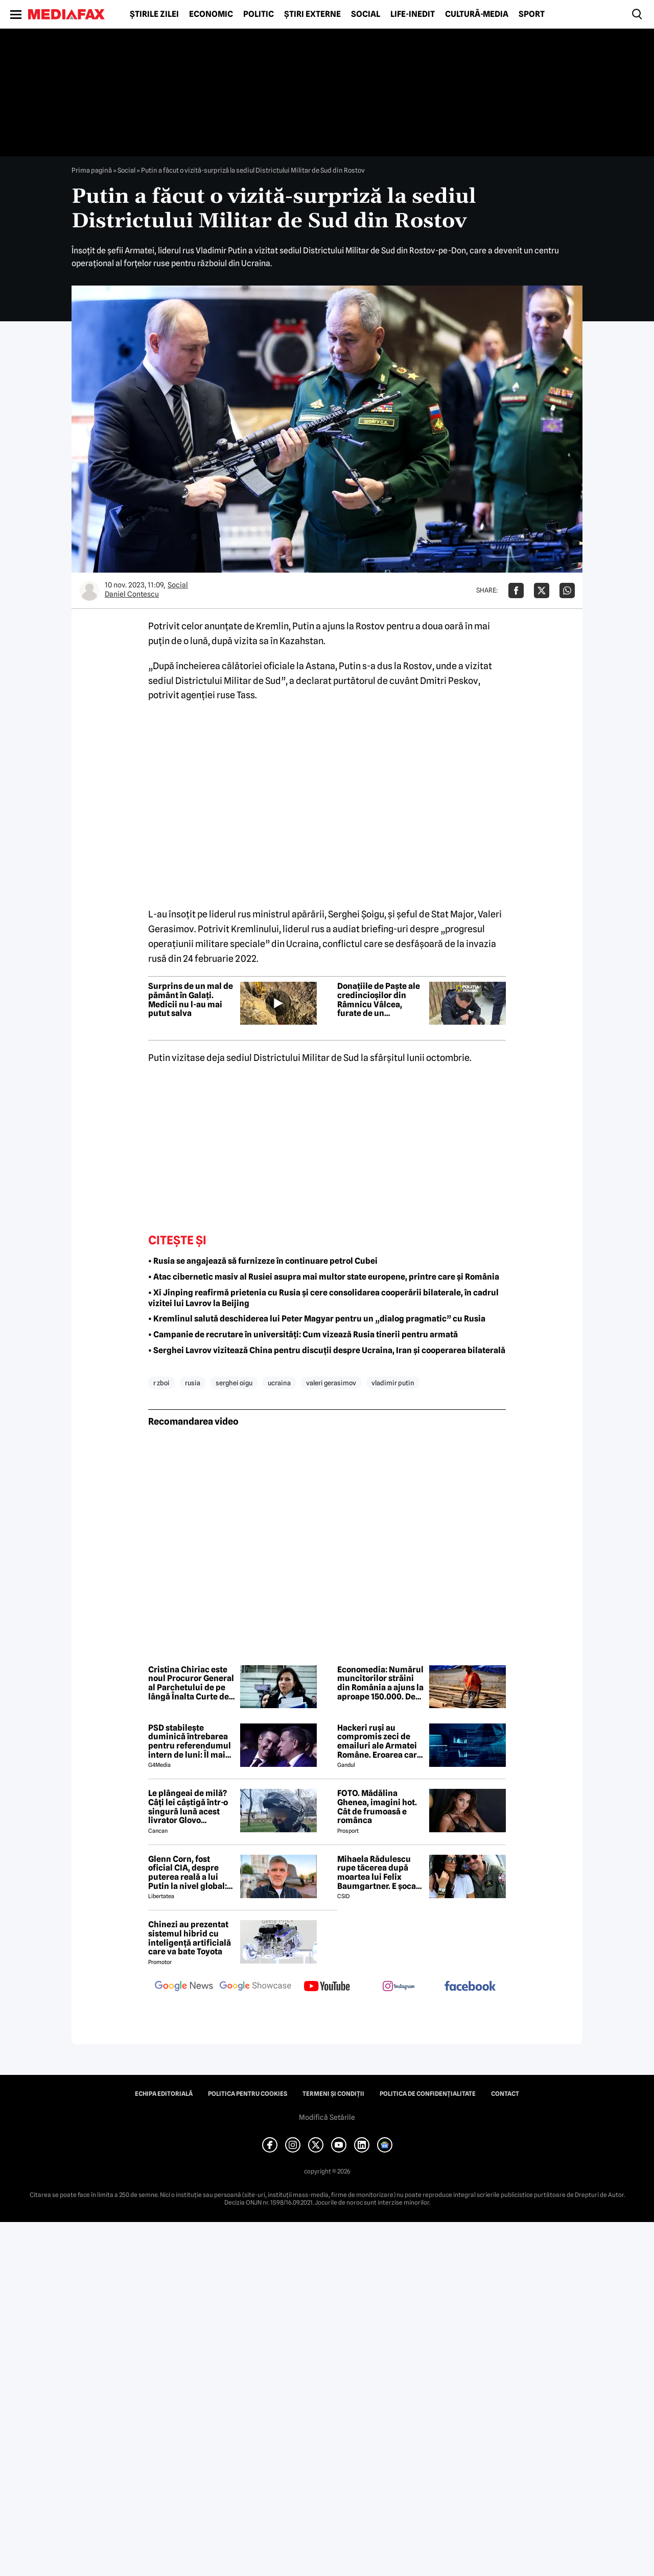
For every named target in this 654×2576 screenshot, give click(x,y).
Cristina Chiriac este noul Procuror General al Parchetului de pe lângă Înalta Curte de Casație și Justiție (191, 1683)
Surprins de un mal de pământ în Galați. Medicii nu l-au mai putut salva (190, 1000)
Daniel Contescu (132, 594)
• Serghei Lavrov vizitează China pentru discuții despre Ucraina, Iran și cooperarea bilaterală (326, 1350)
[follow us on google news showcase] (255, 1987)
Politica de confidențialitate (428, 2093)
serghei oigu (234, 1383)
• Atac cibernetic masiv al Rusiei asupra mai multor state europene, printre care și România (323, 1277)
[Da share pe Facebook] (516, 590)
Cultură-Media (476, 14)
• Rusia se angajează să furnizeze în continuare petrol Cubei (263, 1261)
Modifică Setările (327, 2117)
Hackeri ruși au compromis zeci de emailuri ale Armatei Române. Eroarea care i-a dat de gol (379, 1741)
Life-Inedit (412, 14)
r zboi (161, 1383)
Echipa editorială (164, 2093)
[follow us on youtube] (327, 1987)
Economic (211, 14)
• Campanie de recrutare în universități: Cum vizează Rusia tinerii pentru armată (303, 1334)
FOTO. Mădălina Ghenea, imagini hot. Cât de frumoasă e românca (377, 1807)
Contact (505, 2093)
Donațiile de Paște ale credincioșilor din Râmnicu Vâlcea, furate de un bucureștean (378, 1000)
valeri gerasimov (331, 1383)
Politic (258, 14)
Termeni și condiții (333, 2093)
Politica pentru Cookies (247, 2093)
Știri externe (312, 14)
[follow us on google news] (184, 1987)
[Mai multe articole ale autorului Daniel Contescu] (89, 590)
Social (365, 14)
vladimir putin (392, 1383)
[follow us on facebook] (470, 1987)
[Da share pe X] (541, 590)
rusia (192, 1383)
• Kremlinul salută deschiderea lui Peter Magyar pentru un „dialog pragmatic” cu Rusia (316, 1319)
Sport (532, 14)
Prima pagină (92, 170)
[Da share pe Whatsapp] (567, 590)
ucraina (279, 1383)
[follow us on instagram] (398, 1987)
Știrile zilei (154, 14)
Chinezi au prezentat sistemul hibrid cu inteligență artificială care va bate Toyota (189, 1938)
